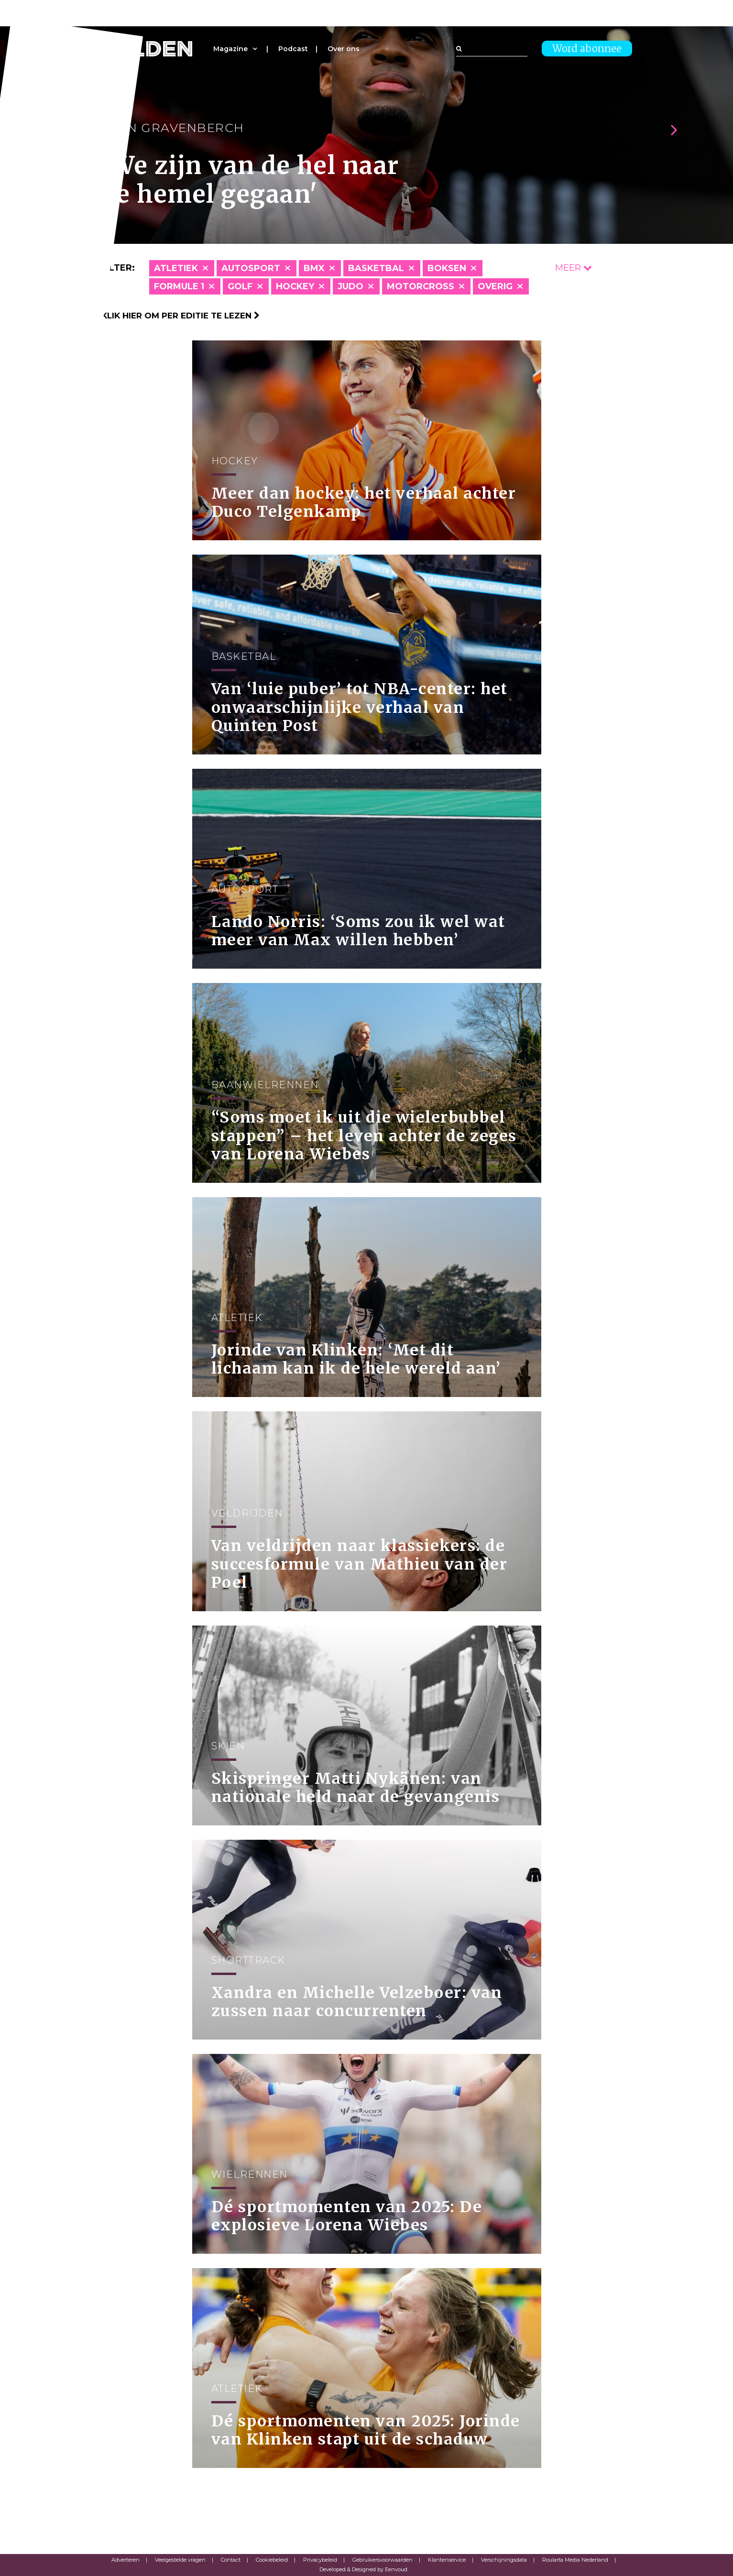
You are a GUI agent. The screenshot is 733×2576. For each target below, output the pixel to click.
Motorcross (420, 286)
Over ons (344, 48)
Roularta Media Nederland (575, 2559)
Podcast (293, 48)
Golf (240, 286)
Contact (231, 2559)
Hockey (295, 286)
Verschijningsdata (504, 2559)
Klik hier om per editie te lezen (180, 315)
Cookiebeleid (272, 2559)
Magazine (230, 48)
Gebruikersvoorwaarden (382, 2559)
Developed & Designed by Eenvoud (363, 2569)
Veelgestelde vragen (180, 2559)
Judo (350, 286)
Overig (495, 286)
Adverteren (125, 2559)
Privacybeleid (320, 2559)
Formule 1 (179, 286)
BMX (314, 268)
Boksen (446, 268)
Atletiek (176, 268)
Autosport (250, 268)
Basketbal (376, 268)
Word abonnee (587, 49)
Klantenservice (447, 2559)
